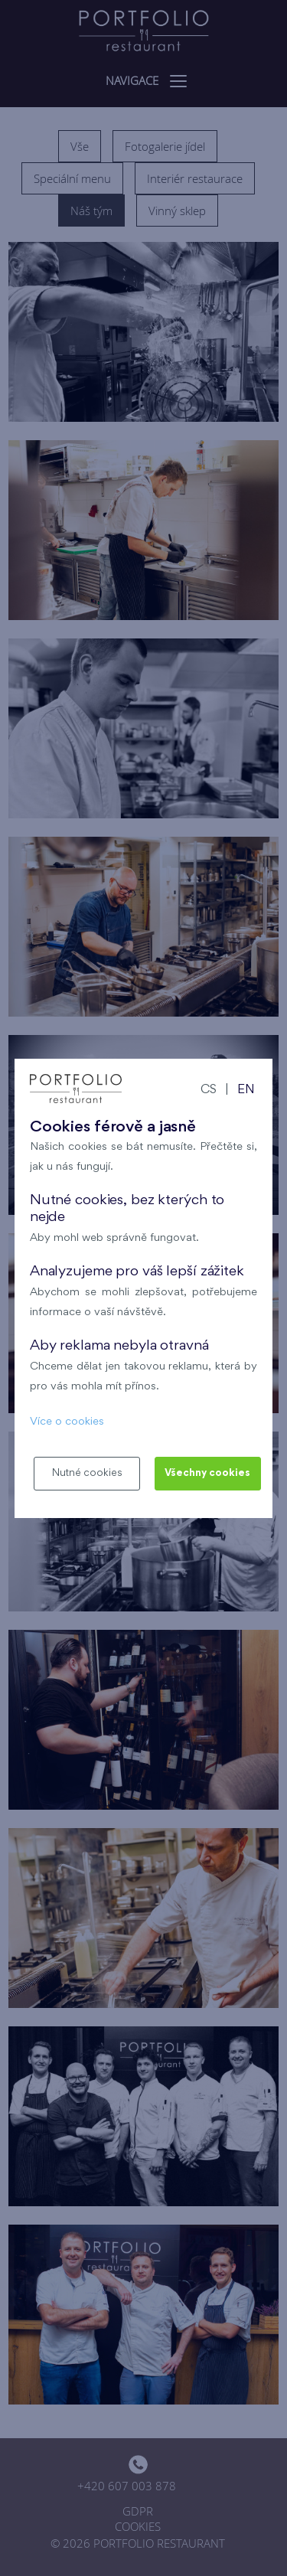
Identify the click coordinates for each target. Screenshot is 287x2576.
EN (246, 1090)
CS (209, 1090)
